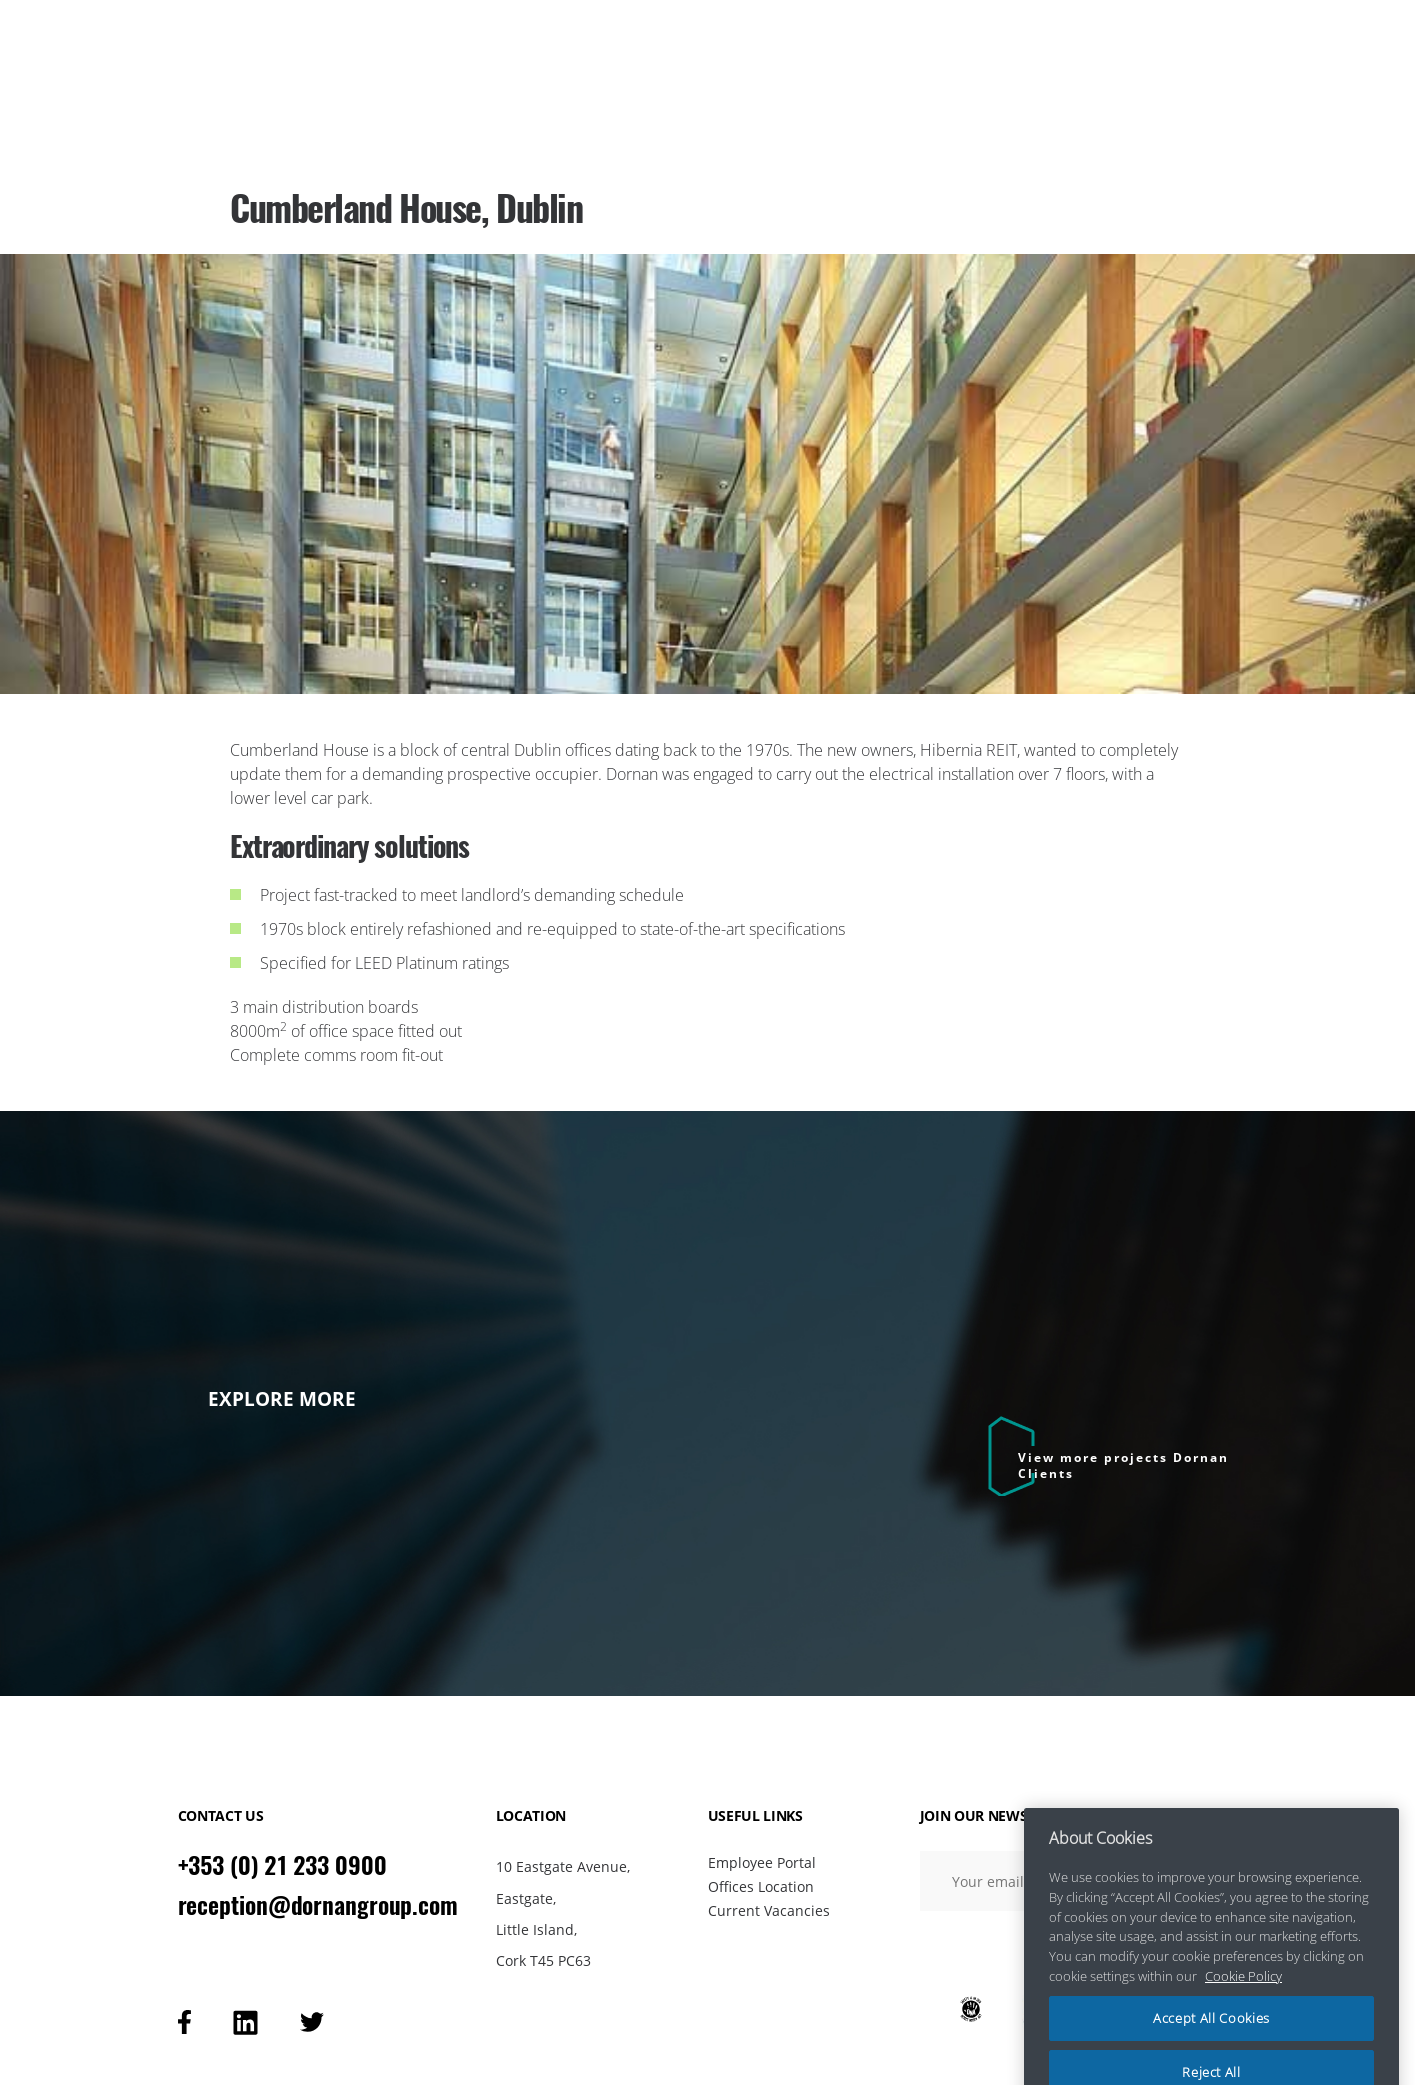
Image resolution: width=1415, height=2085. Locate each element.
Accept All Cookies (1211, 2043)
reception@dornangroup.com (318, 1905)
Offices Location (761, 1886)
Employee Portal (762, 1862)
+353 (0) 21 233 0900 (282, 1865)
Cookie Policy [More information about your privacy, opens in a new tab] (1243, 2000)
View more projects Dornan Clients (1123, 1465)
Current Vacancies (769, 1910)
